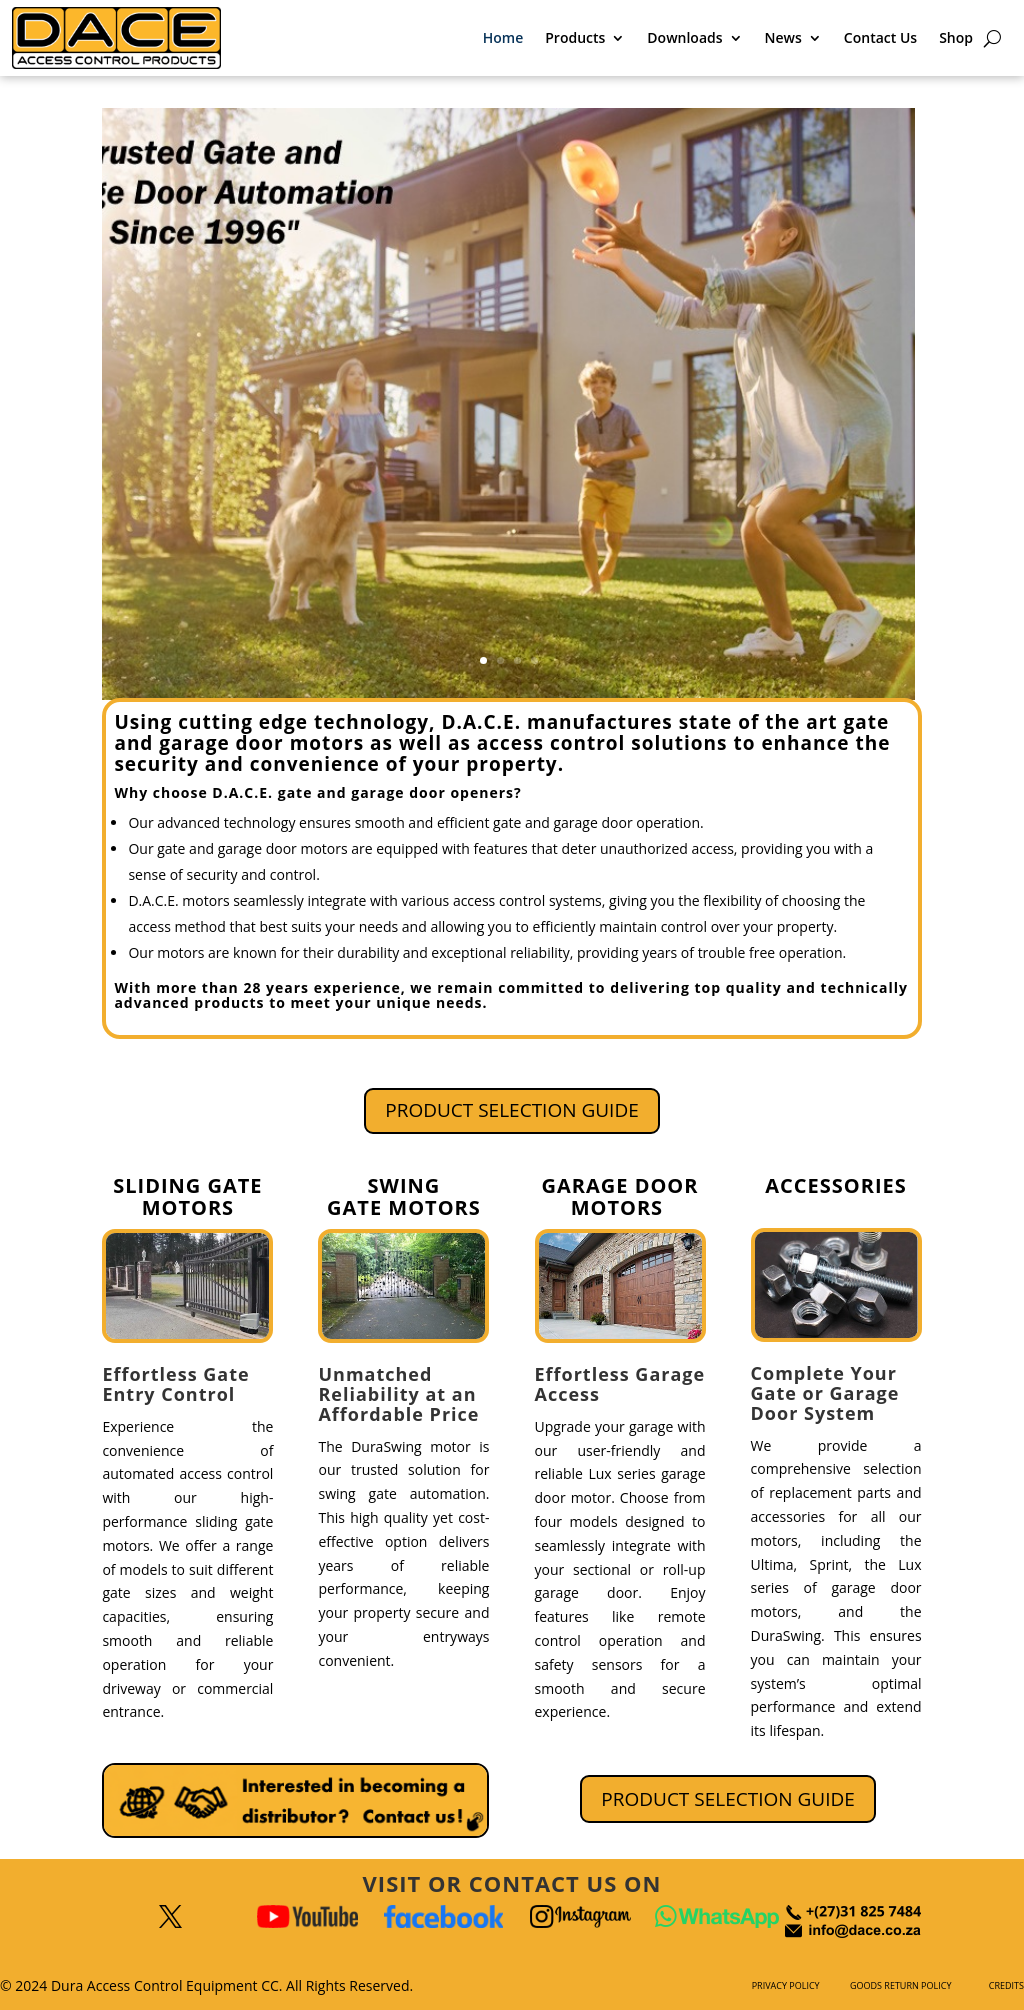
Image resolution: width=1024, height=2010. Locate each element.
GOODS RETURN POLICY (900, 1985)
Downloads (684, 37)
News (783, 37)
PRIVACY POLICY (786, 1985)
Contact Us (880, 37)
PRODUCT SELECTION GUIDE (511, 1110)
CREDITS (1006, 1985)
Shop (956, 37)
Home (503, 37)
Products (575, 37)
